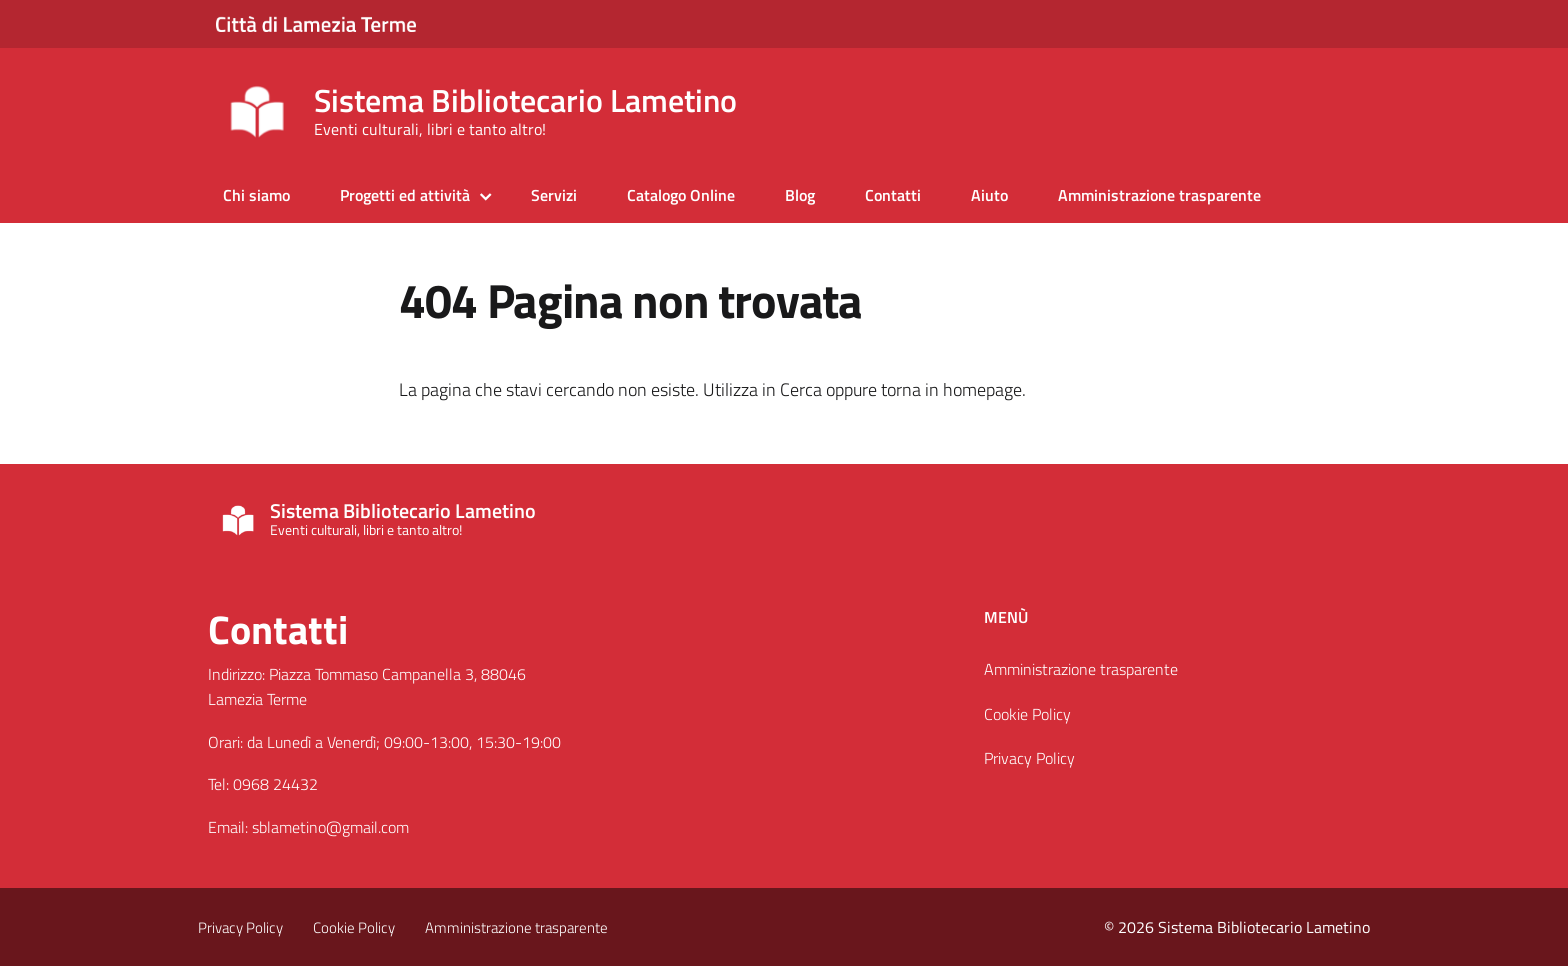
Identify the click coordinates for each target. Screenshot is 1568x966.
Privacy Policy (1029, 758)
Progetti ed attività (405, 195)
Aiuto (989, 195)
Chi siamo (256, 195)
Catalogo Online (681, 195)
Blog (800, 195)
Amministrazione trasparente (1159, 195)
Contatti (893, 195)
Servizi (554, 195)
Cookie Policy (1027, 714)
